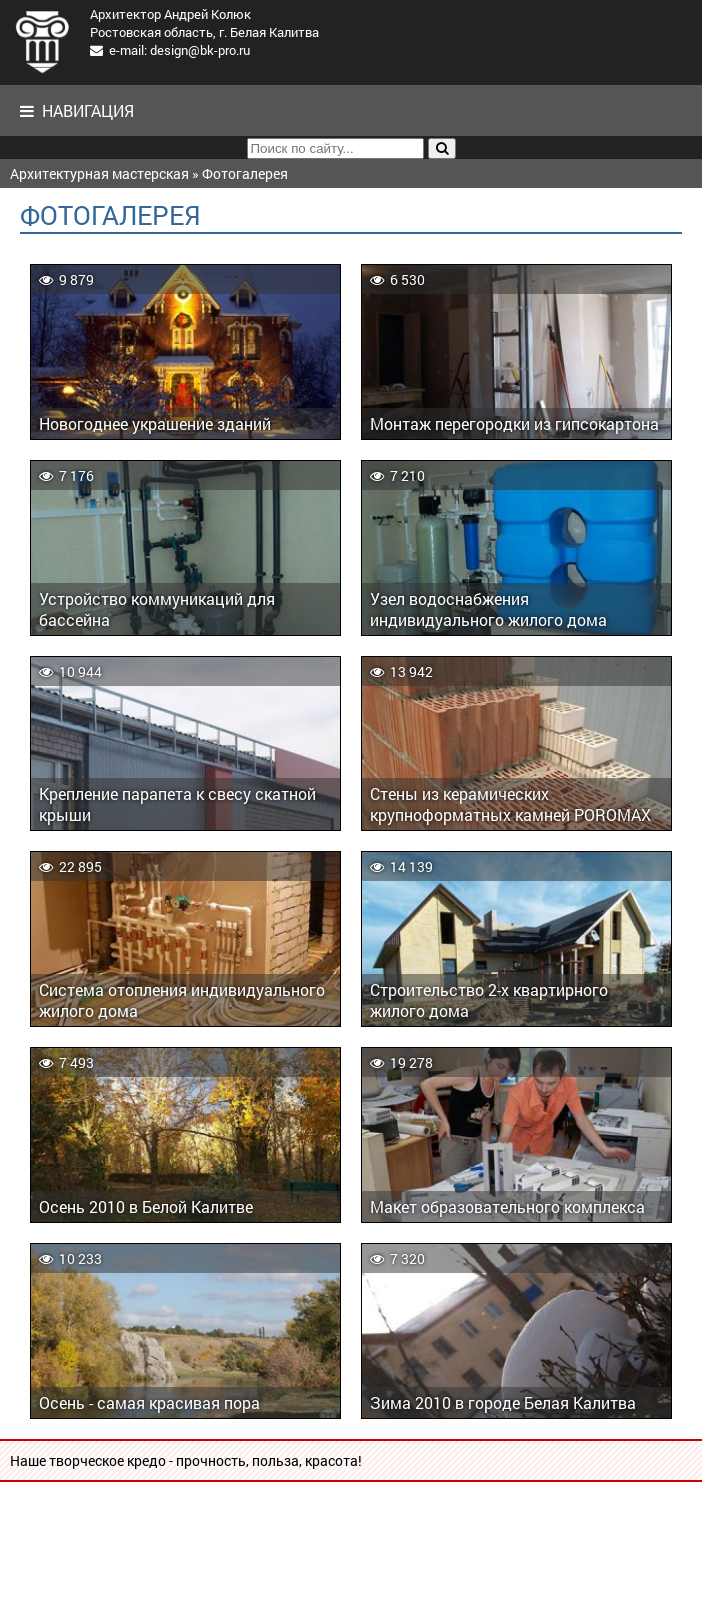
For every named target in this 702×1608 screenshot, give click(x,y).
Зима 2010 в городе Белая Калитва (503, 1402)
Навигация (77, 110)
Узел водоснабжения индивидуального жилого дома (488, 609)
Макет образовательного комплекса (507, 1206)
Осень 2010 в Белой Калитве (146, 1206)
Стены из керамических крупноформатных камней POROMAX (510, 804)
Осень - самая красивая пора (149, 1402)
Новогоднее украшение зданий (155, 423)
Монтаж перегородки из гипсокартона (514, 423)
